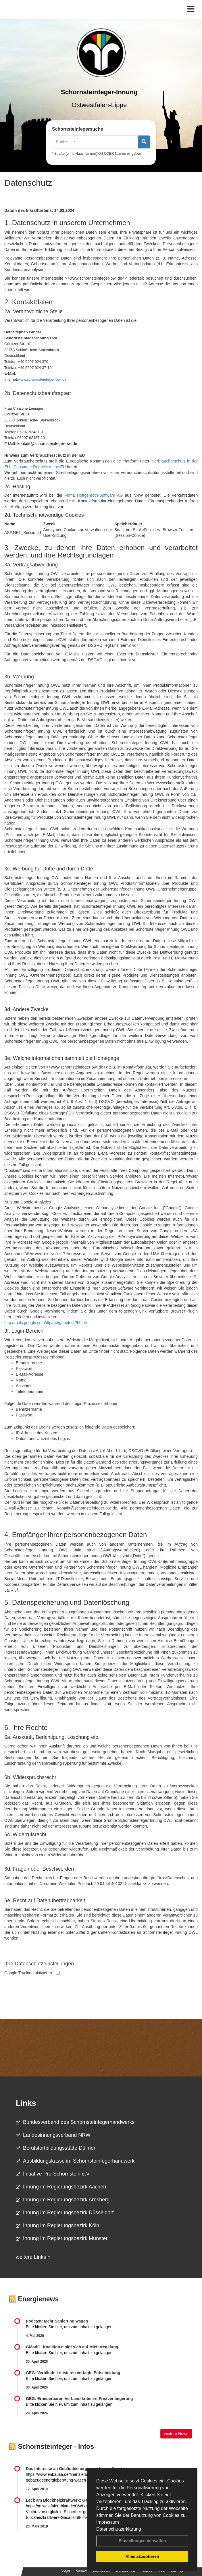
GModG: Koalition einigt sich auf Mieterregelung (72, 2347)
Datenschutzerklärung (118, 2529)
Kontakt (81, 2571)
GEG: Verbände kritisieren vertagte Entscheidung (73, 2372)
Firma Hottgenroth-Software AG (94, 495)
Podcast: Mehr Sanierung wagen (57, 2321)
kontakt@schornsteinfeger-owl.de (47, 443)
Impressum (107, 2522)
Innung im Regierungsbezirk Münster (61, 2238)
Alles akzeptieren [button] (142, 2556)
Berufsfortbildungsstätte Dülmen (56, 2148)
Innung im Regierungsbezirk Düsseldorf (64, 2212)
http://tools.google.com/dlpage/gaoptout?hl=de (45, 1322)
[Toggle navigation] (191, 9)
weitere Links (33, 2257)
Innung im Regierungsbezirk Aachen (61, 2187)
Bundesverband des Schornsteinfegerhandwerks (75, 2122)
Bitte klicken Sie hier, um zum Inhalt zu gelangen (69, 2327)
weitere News (176, 2433)
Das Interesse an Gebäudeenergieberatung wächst (74, 2468)
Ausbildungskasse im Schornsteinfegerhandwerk (75, 2161)
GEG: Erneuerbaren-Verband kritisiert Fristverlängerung (80, 2398)
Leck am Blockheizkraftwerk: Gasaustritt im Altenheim (78, 2500)
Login (65, 2571)
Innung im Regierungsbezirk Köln (57, 2225)
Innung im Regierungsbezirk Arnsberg (62, 2200)
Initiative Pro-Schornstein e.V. (53, 2174)
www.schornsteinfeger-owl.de (42, 379)
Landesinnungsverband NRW (53, 2135)
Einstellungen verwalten (142, 2540)
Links (26, 2103)
